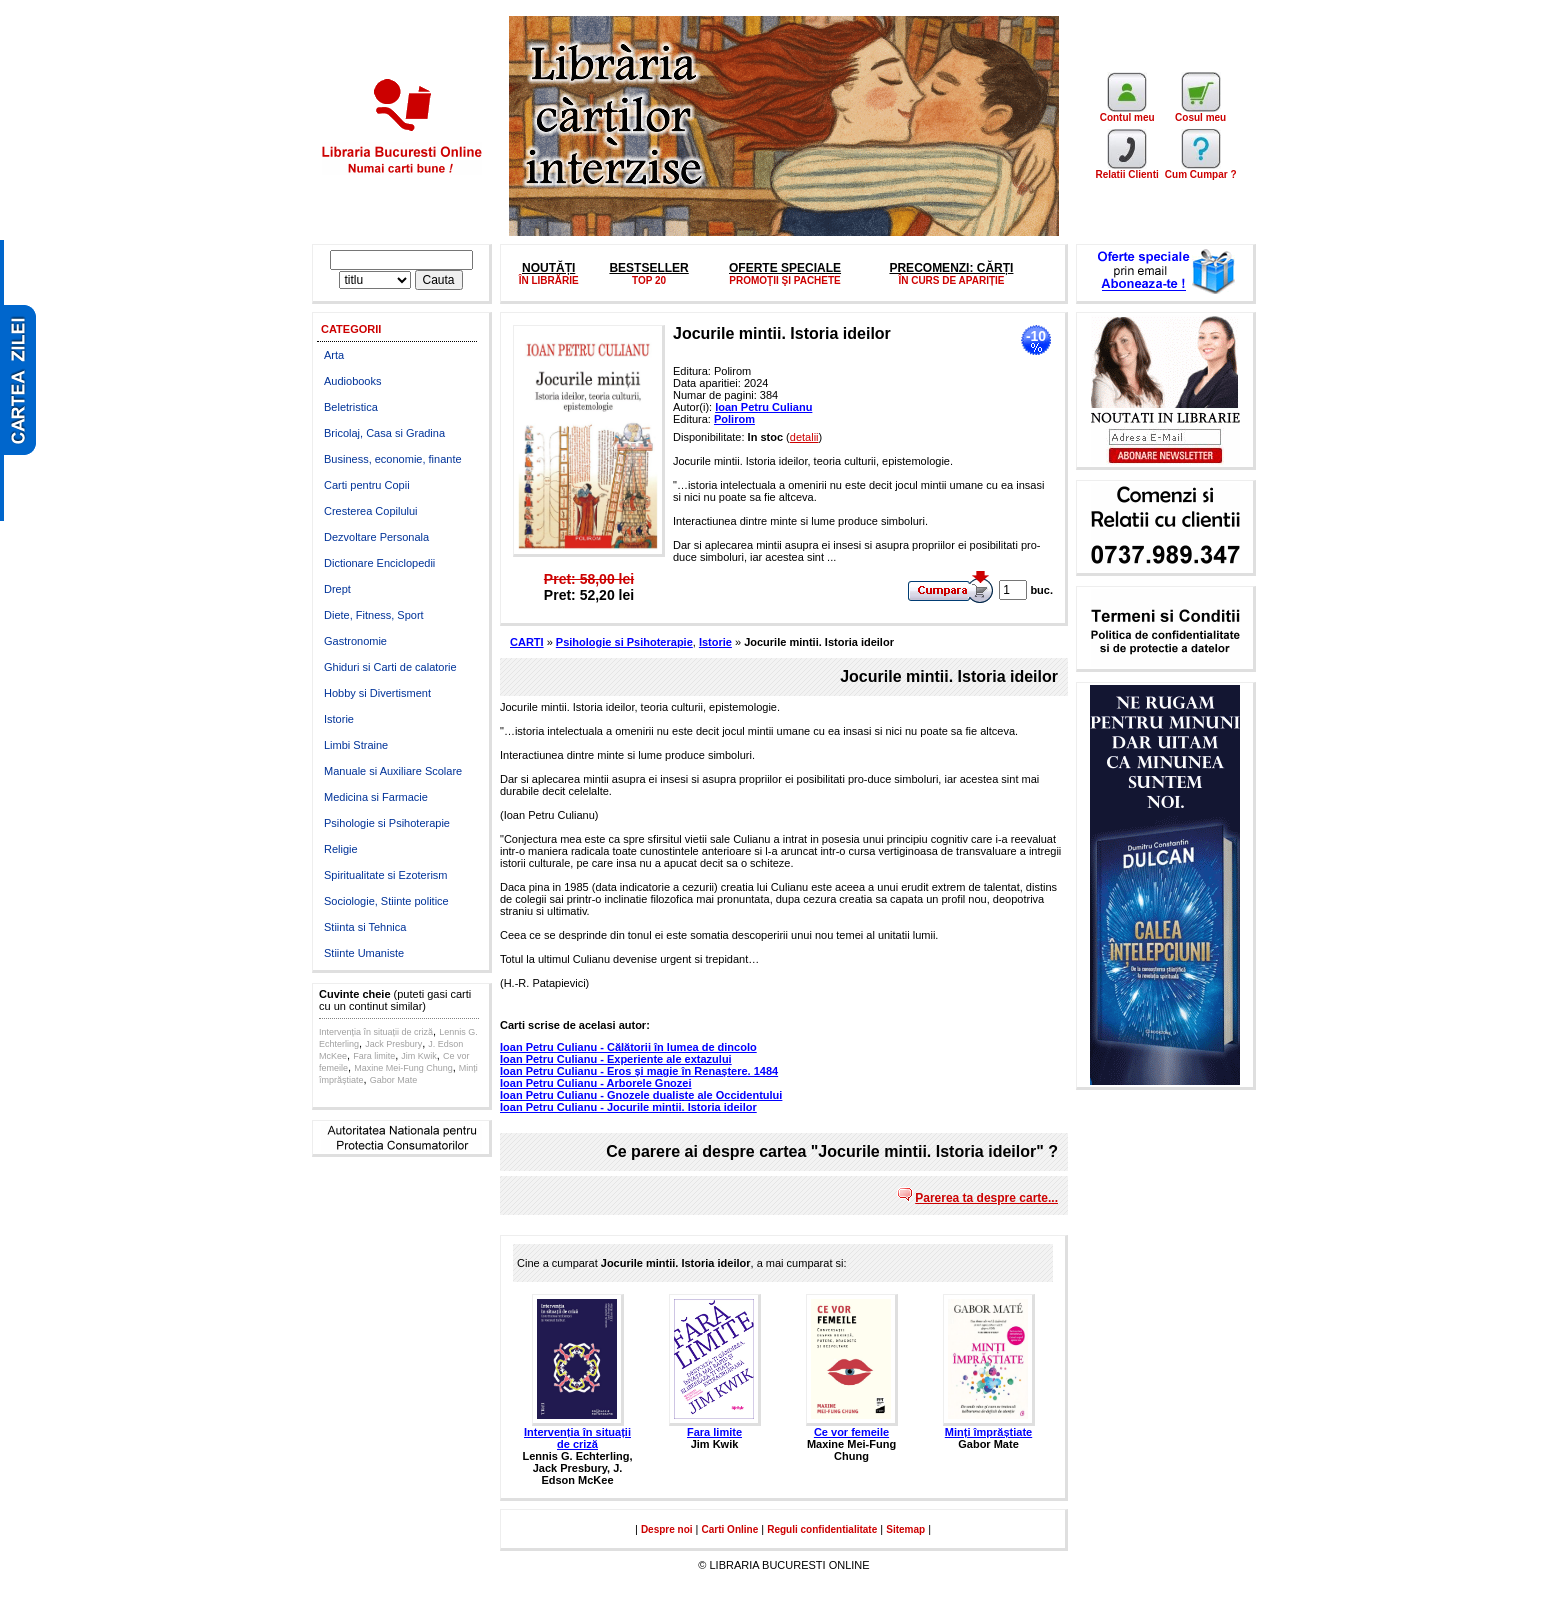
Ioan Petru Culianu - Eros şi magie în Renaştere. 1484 (639, 1071)
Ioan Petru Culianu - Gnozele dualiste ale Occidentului (641, 1095)
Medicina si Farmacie (376, 797)
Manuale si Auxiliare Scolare (393, 771)
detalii (804, 437)
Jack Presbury (393, 1044)
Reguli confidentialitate (822, 1529)
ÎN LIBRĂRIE (549, 280)
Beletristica (351, 407)
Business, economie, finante (393, 459)
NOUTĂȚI (548, 268)
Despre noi (667, 1529)
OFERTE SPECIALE (785, 268)
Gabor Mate (394, 1080)
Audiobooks (353, 381)
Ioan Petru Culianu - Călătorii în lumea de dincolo (628, 1047)
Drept (337, 589)
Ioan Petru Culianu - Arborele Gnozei (596, 1083)
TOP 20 (649, 280)
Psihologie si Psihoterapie (387, 823)
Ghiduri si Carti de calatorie (390, 667)
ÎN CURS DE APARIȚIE (951, 280)
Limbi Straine (356, 745)
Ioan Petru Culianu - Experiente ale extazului (616, 1059)
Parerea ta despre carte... (986, 1198)
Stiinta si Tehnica (365, 927)
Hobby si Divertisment (377, 693)
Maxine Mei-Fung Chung (403, 1068)
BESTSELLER (648, 268)
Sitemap (905, 1529)
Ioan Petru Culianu (763, 407)
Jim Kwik (419, 1056)
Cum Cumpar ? (1201, 170)
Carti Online (730, 1529)
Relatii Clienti (1126, 170)
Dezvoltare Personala (376, 537)
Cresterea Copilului (371, 511)
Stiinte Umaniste (364, 953)
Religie (341, 849)
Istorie (339, 719)
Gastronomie (355, 641)
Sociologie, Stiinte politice (386, 901)
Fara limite (374, 1056)
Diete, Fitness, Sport (374, 615)
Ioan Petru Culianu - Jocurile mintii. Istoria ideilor (628, 1107)
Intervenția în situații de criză (376, 1032)
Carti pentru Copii (367, 485)
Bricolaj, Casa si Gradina (384, 433)
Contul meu (1127, 113)
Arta (334, 355)
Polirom (734, 419)
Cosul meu (1200, 113)
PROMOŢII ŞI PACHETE (785, 280)
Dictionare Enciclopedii (379, 563)
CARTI (527, 642)
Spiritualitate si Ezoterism (386, 875)
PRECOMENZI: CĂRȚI (951, 268)
